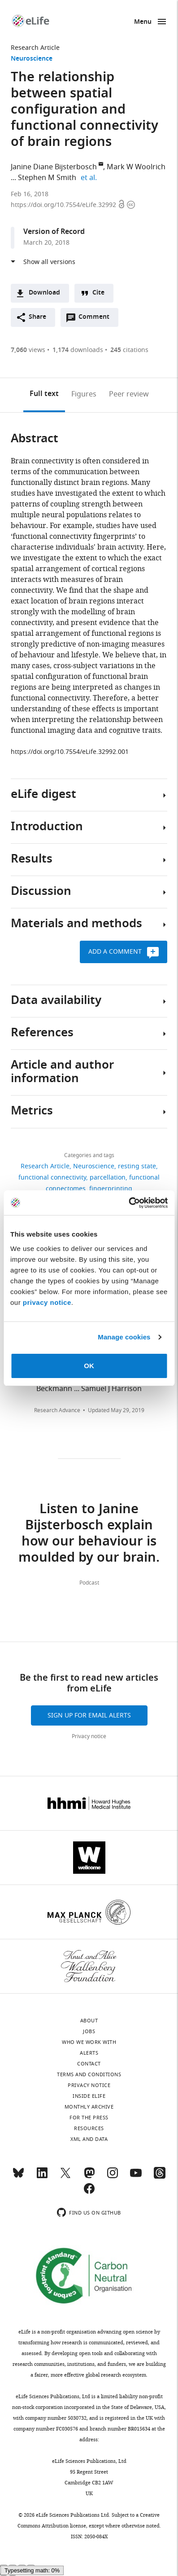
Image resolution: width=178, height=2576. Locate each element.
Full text (44, 394)
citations (129, 350)
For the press (89, 2117)
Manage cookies (124, 1337)
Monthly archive (89, 2106)
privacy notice (47, 1302)
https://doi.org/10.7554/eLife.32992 (64, 205)
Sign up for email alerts (89, 1715)
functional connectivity (52, 1177)
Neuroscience (31, 59)
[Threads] (159, 2176)
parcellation (108, 1177)
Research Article (35, 48)
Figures (83, 394)
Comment (97, 319)
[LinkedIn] (42, 2176)
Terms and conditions (89, 2074)
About (89, 2020)
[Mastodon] (89, 2176)
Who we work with (89, 2042)
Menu (143, 22)
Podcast (89, 1583)
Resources (89, 2128)
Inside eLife (89, 2096)
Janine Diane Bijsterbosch (54, 167)
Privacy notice (89, 1736)
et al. (90, 177)
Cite (98, 293)
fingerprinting (110, 1188)
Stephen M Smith (47, 177)
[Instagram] (112, 2176)
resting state (137, 1166)
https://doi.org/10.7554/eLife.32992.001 (70, 752)
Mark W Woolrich (136, 167)
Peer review (129, 394)
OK (89, 1365)
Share (37, 317)
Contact (89, 2063)
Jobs (89, 2031)
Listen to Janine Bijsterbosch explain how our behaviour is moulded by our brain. (89, 1534)
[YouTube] (136, 2176)
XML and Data (89, 2139)
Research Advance (57, 1410)
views (28, 350)
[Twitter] (65, 2176)
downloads (77, 350)
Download (44, 293)
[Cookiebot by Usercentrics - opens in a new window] (128, 1203)
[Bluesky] (18, 2176)
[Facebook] (89, 2192)
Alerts (89, 2052)
